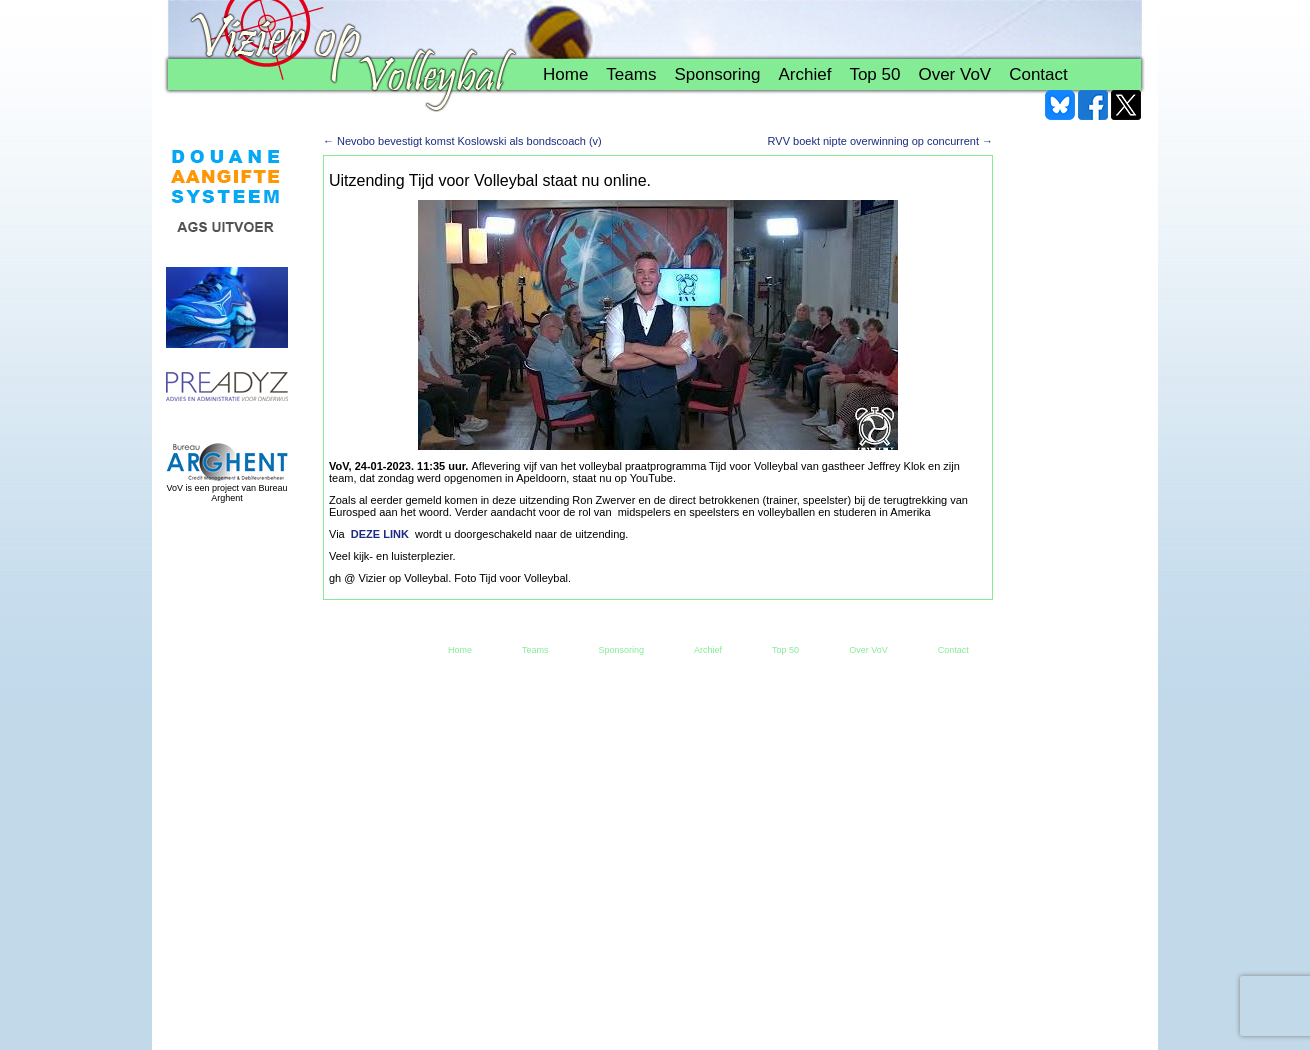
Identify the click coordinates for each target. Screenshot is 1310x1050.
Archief (804, 74)
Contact (1038, 74)
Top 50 (874, 74)
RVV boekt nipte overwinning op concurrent (880, 141)
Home (565, 74)
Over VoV (954, 74)
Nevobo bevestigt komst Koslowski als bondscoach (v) (462, 141)
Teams (631, 74)
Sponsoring (717, 74)
